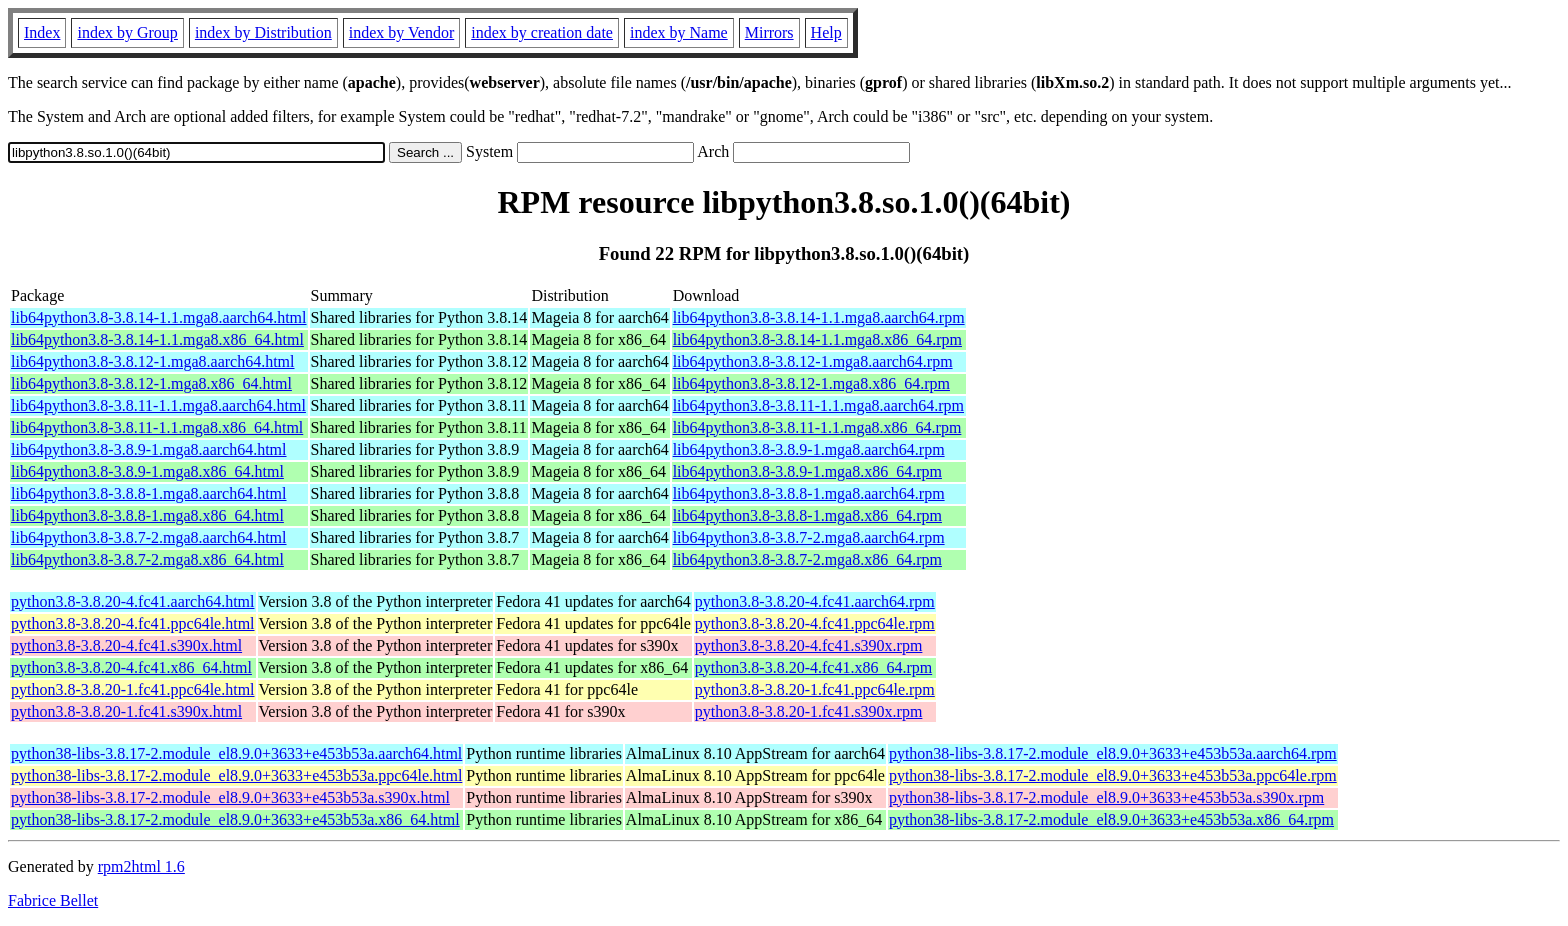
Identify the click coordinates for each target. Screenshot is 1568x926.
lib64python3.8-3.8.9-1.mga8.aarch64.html (149, 449)
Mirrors (769, 32)
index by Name (679, 32)
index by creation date (542, 32)
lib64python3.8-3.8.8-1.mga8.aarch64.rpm (809, 493)
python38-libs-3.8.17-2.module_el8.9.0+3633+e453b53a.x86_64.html (235, 819)
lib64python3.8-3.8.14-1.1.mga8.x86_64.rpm (817, 339)
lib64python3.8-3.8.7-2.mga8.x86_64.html (147, 559)
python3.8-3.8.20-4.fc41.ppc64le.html (133, 623)
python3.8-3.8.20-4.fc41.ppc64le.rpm (815, 623)
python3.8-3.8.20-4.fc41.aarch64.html (133, 601)
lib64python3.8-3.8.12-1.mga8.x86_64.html (151, 383)
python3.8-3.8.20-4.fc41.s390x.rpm (809, 645)
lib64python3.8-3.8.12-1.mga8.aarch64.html (153, 361)
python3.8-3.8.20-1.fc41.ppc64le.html (133, 689)
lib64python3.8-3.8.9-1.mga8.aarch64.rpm (809, 449)
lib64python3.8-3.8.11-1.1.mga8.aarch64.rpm (818, 405)
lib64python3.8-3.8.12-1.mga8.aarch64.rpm (813, 361)
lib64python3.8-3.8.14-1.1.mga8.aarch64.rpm (819, 317)
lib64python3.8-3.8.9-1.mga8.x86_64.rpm (807, 471)
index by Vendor (401, 32)
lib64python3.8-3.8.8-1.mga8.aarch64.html (149, 493)
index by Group (127, 32)
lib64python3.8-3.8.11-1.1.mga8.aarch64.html (158, 405)
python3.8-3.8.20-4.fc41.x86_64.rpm (813, 667)
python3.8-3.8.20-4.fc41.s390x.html (126, 645)
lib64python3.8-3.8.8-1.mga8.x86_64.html (147, 515)
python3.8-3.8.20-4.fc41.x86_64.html (131, 667)
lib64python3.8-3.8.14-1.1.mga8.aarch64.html (159, 317)
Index (42, 32)
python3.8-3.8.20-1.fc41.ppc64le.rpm (815, 689)
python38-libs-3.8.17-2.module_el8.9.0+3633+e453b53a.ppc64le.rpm (1113, 775)
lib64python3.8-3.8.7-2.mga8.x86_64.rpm (807, 559)
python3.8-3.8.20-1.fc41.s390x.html (126, 711)
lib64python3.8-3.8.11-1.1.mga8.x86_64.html (157, 427)
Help (826, 32)
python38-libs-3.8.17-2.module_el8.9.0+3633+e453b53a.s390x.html (230, 797)
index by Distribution (263, 32)
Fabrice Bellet (53, 900)
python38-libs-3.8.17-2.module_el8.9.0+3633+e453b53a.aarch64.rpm (1113, 753)
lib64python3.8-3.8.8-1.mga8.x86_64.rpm (807, 515)
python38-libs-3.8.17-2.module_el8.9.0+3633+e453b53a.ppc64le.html (236, 775)
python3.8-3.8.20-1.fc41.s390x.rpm (809, 711)
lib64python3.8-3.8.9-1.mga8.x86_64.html (147, 471)
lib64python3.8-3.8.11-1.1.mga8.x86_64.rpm (817, 427)
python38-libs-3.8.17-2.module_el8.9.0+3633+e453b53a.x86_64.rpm (1111, 819)
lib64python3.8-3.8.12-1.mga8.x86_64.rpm (811, 383)
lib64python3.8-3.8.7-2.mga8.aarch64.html (149, 537)
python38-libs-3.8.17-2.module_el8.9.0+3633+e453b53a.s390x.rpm (1106, 797)
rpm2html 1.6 (141, 866)
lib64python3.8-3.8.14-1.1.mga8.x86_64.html (157, 339)
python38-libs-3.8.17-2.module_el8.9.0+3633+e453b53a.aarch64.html (236, 753)
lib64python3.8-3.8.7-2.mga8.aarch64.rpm (809, 537)
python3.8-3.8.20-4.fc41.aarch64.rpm (815, 601)
